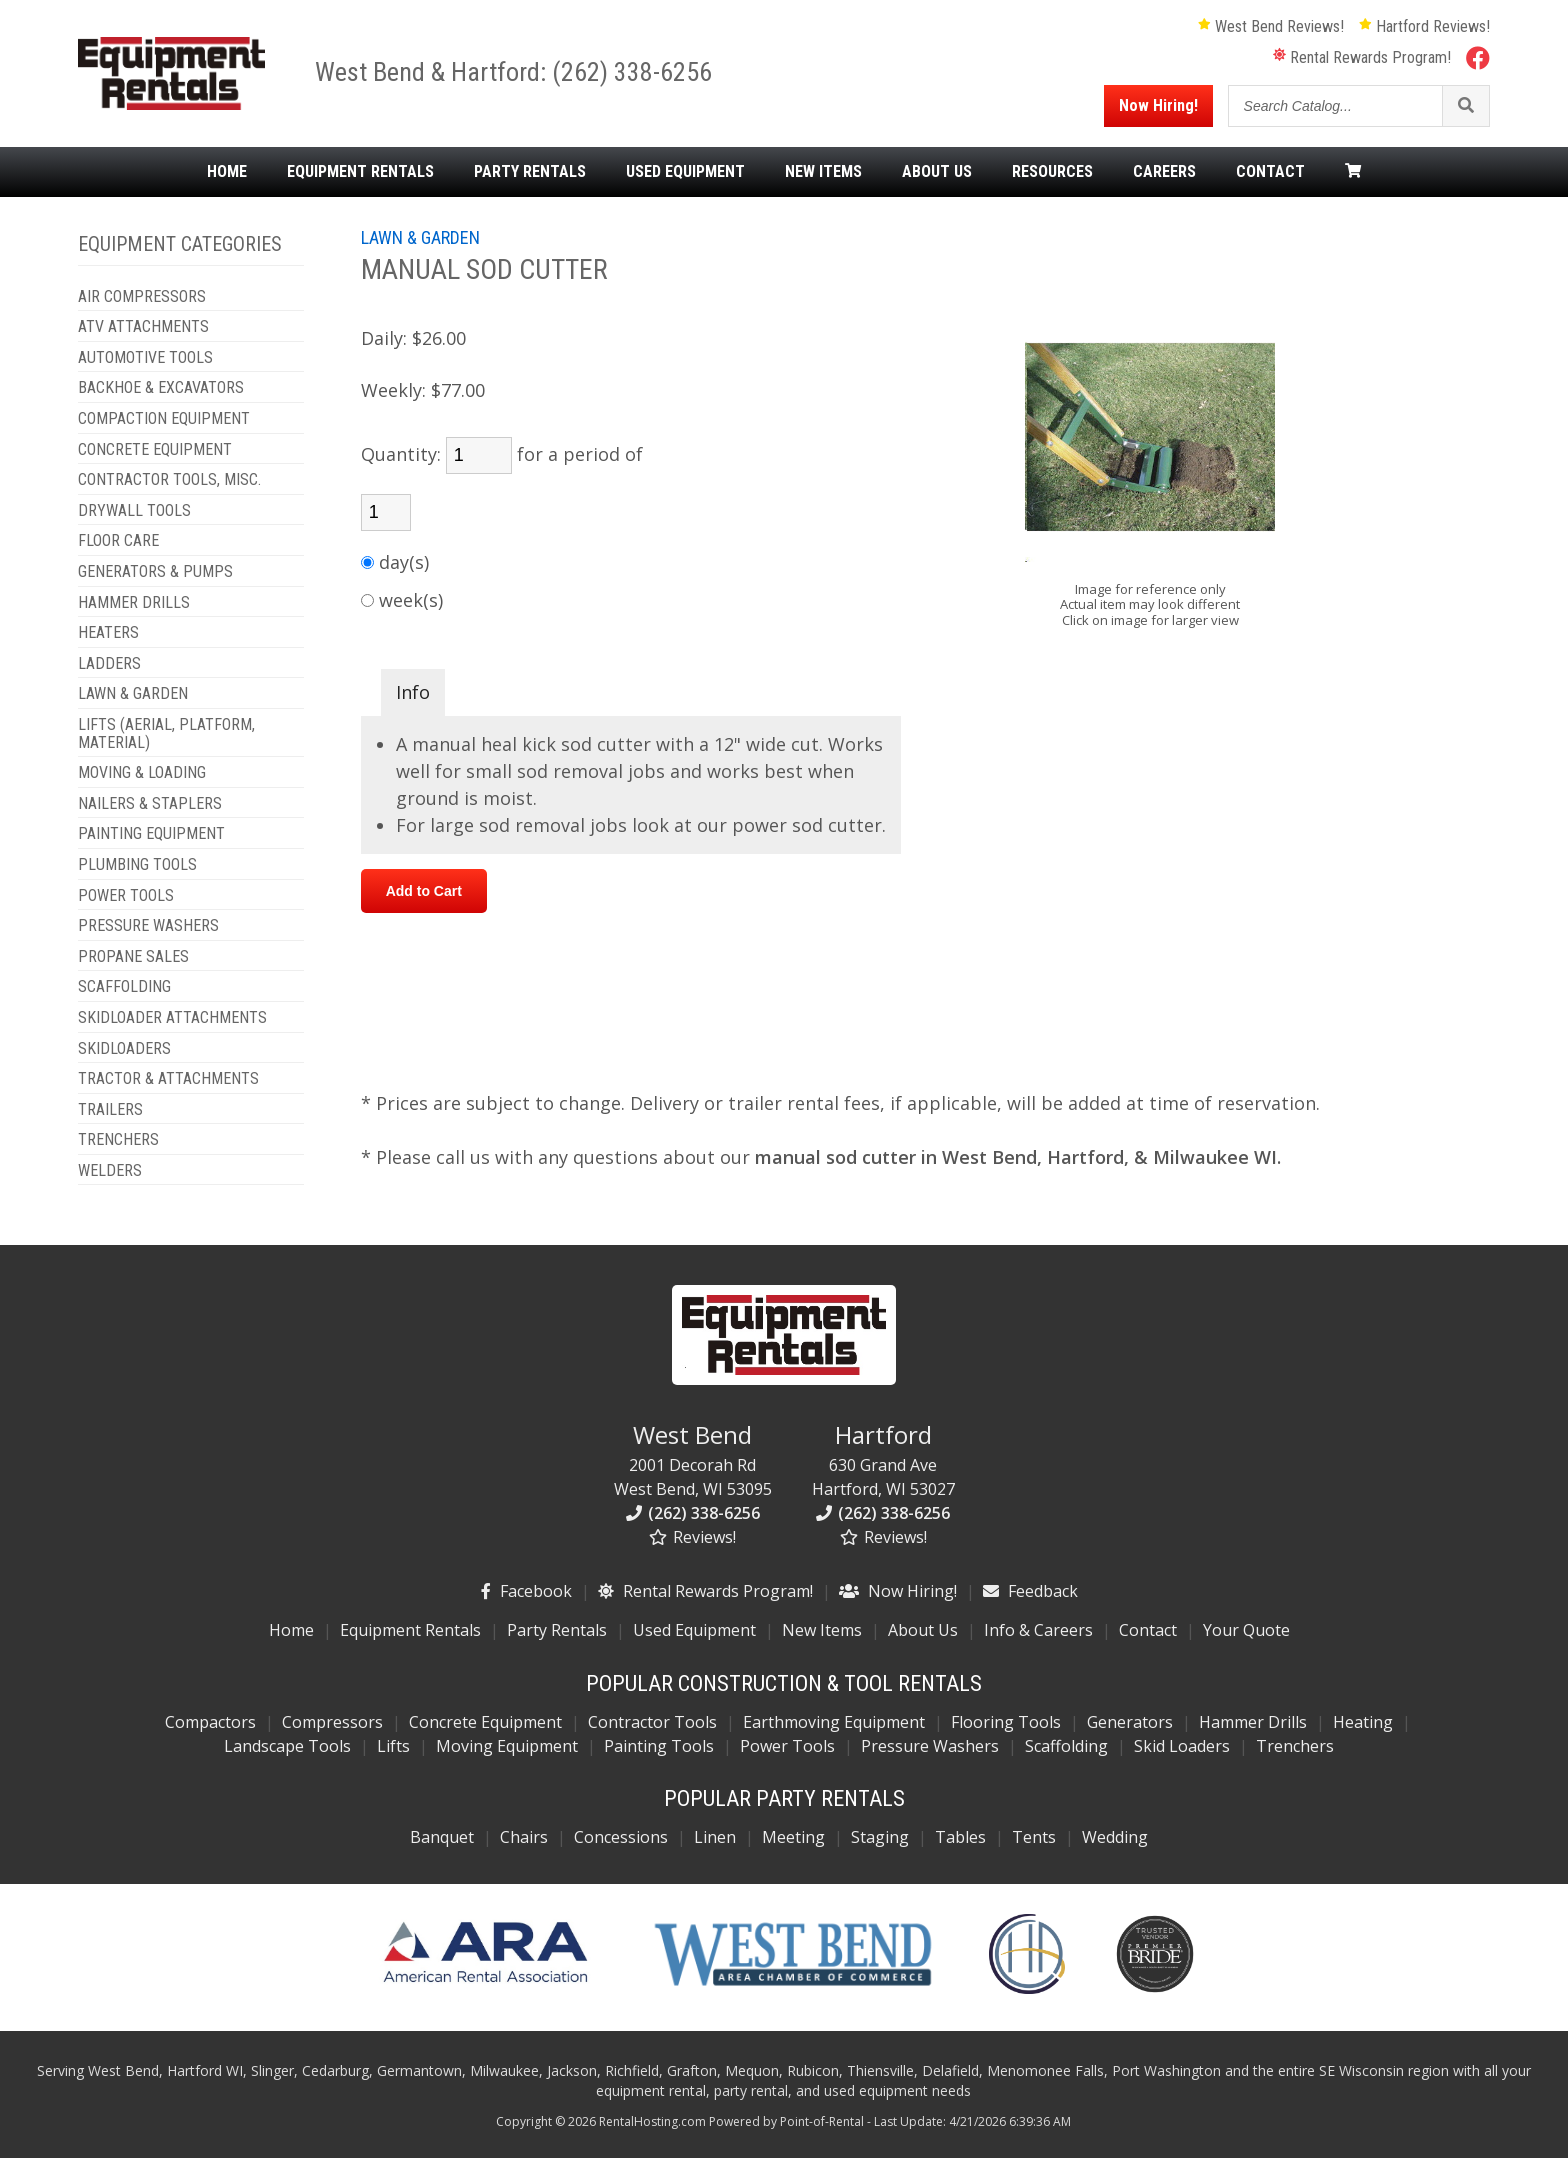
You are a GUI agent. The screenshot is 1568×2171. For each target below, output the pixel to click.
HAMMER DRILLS (134, 616)
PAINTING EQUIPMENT (151, 848)
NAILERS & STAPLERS (150, 817)
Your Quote (1246, 1644)
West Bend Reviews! (1271, 33)
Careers (1164, 185)
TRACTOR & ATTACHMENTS (168, 1092)
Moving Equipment (507, 1760)
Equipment (360, 185)
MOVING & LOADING (142, 787)
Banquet (442, 1851)
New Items (822, 1644)
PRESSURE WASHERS (148, 939)
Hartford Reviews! (1424, 33)
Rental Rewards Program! (1362, 64)
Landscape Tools (287, 1760)
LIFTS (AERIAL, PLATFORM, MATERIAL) (166, 746)
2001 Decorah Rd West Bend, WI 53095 (693, 1473)
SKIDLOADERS (124, 1062)
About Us (923, 1644)
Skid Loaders (1182, 1760)
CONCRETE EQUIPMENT (155, 463)
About (937, 185)
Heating (1363, 1736)
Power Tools (787, 1760)
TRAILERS (110, 1123)
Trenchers (1295, 1760)
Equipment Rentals (410, 1644)
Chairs (524, 1851)
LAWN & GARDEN (133, 708)
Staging (880, 1851)
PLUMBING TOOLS (137, 878)
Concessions (621, 1851)
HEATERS (108, 647)
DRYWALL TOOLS (134, 524)
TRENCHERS (118, 1154)
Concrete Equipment (485, 1736)
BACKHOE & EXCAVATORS (161, 402)
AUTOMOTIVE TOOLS (145, 371)
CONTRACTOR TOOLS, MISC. (169, 494)
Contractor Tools (652, 1736)
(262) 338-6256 (649, 79)
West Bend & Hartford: (450, 79)
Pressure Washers (930, 1760)
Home (227, 185)
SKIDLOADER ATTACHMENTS (172, 1031)
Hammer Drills (1253, 1736)
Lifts (393, 1760)
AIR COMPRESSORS (142, 310)
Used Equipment (694, 1644)
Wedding (1115, 1851)
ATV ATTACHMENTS (143, 341)
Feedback (1030, 1605)
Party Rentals (557, 1644)
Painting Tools (659, 1760)
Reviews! (692, 1551)
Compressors (332, 1736)
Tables (960, 1851)
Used (685, 185)
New (823, 185)
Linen (715, 1851)
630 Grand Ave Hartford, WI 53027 (883, 1473)
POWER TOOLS (126, 909)
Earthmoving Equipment (834, 1736)
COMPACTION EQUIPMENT (164, 432)
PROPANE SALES (133, 970)
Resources (1052, 185)
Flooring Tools (1006, 1736)
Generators (1130, 1736)
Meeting (793, 1851)
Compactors (210, 1736)
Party (530, 185)
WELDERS (110, 1184)
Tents (1034, 1851)
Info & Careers (1038, 1644)
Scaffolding (1066, 1760)
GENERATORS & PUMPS (155, 585)
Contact (1270, 185)
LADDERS (109, 677)
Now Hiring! (1158, 112)
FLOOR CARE (118, 555)
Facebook (526, 1605)
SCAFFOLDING (124, 1001)
